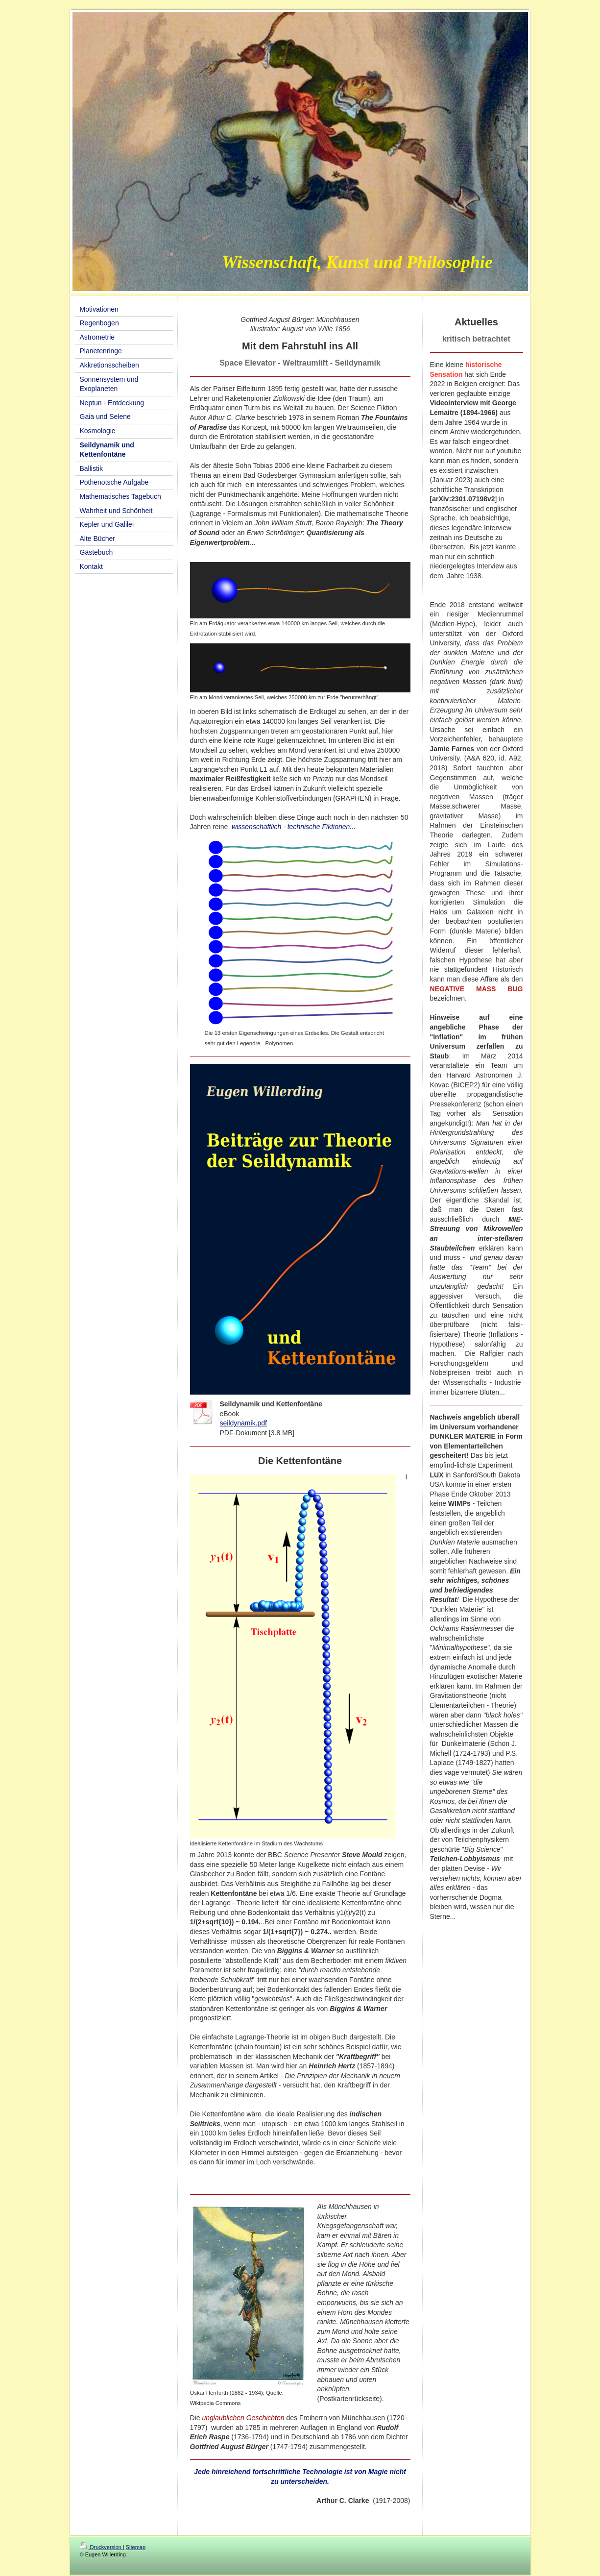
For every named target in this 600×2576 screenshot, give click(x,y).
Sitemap (135, 2547)
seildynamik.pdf (243, 1423)
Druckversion (101, 2547)
